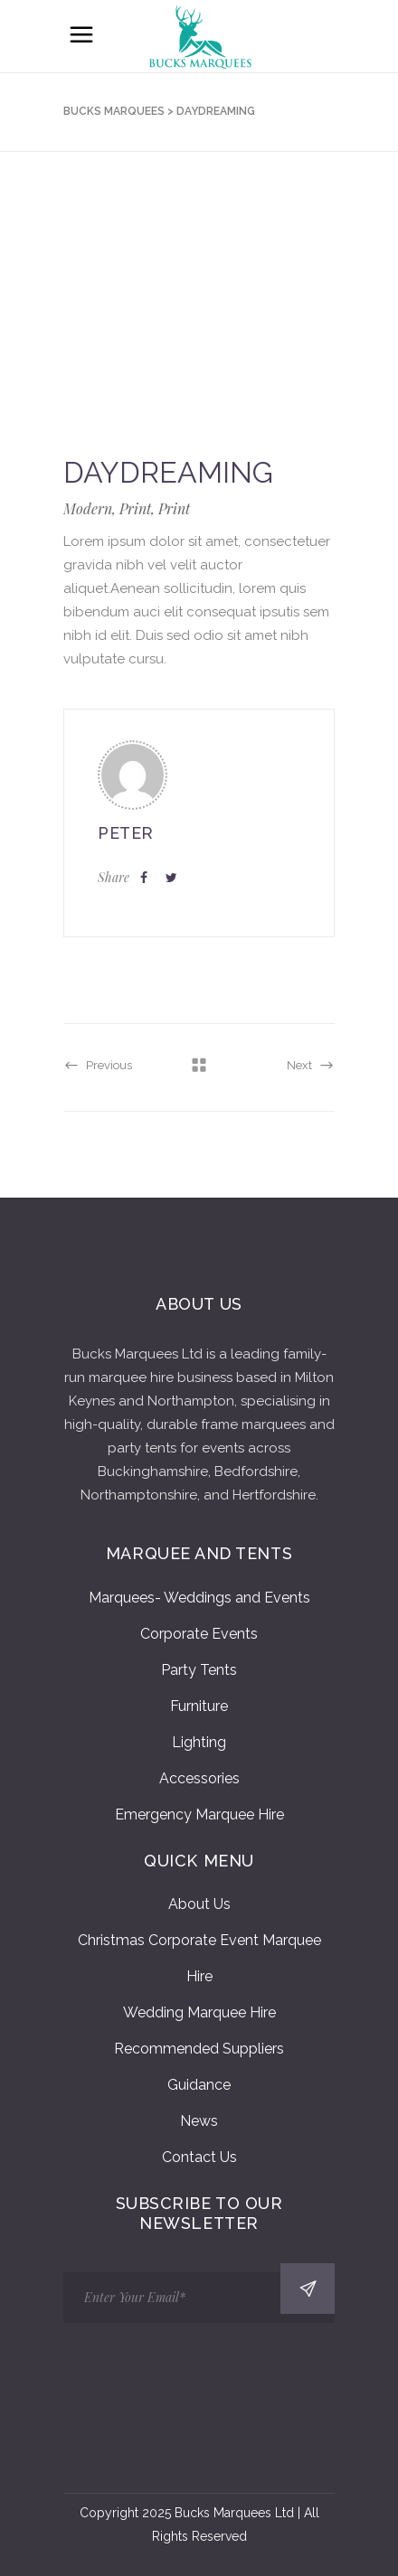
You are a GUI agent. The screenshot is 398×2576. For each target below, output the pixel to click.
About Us (199, 1904)
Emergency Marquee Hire (199, 1814)
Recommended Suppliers (199, 2048)
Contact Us (199, 2157)
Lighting (199, 1742)
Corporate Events (199, 1633)
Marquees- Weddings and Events (199, 1597)
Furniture (199, 1706)
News (199, 2120)
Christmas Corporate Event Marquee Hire (199, 1958)
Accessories (199, 1778)
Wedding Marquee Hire (199, 2012)
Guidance (199, 2084)
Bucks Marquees (114, 111)
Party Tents (199, 1669)
